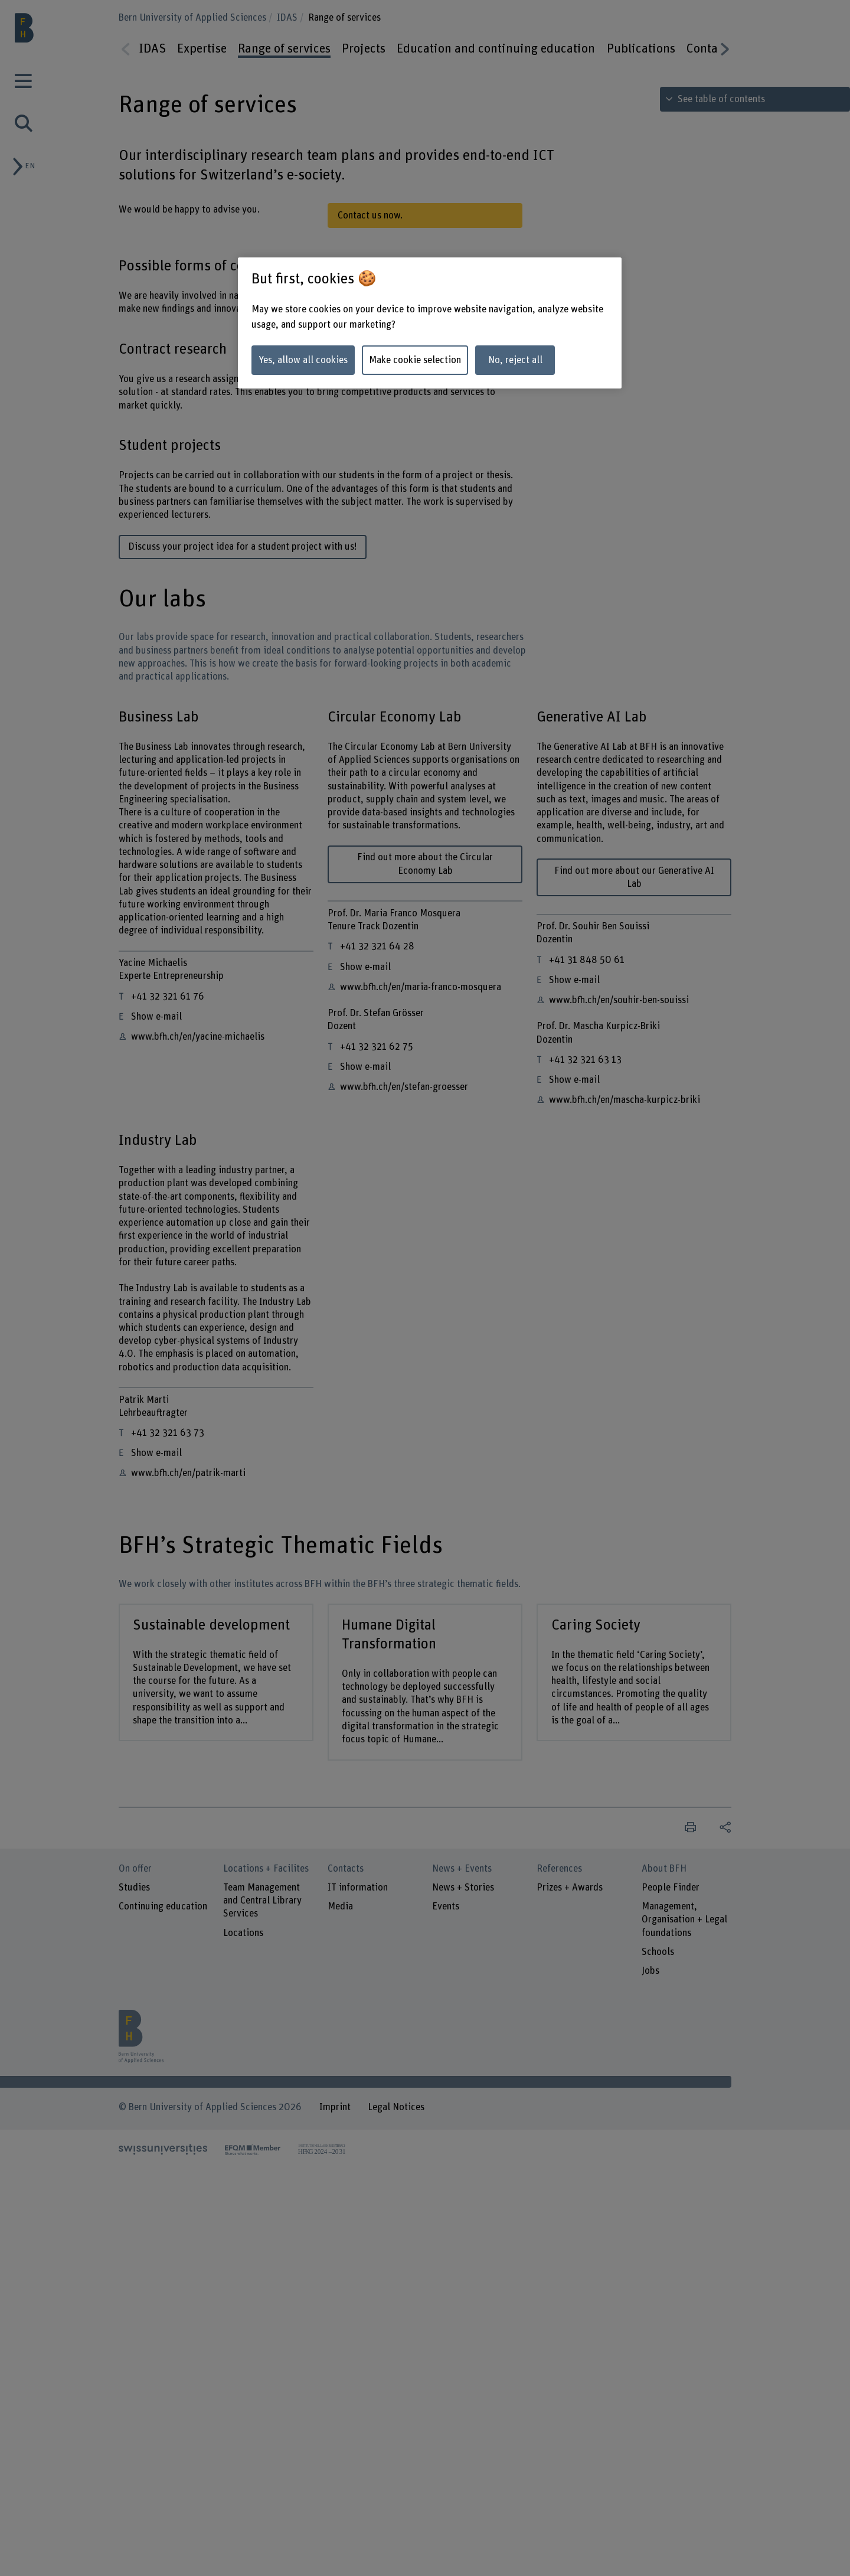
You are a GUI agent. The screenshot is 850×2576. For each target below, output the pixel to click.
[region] (430, 322)
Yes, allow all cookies (303, 360)
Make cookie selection (415, 360)
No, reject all (515, 360)
